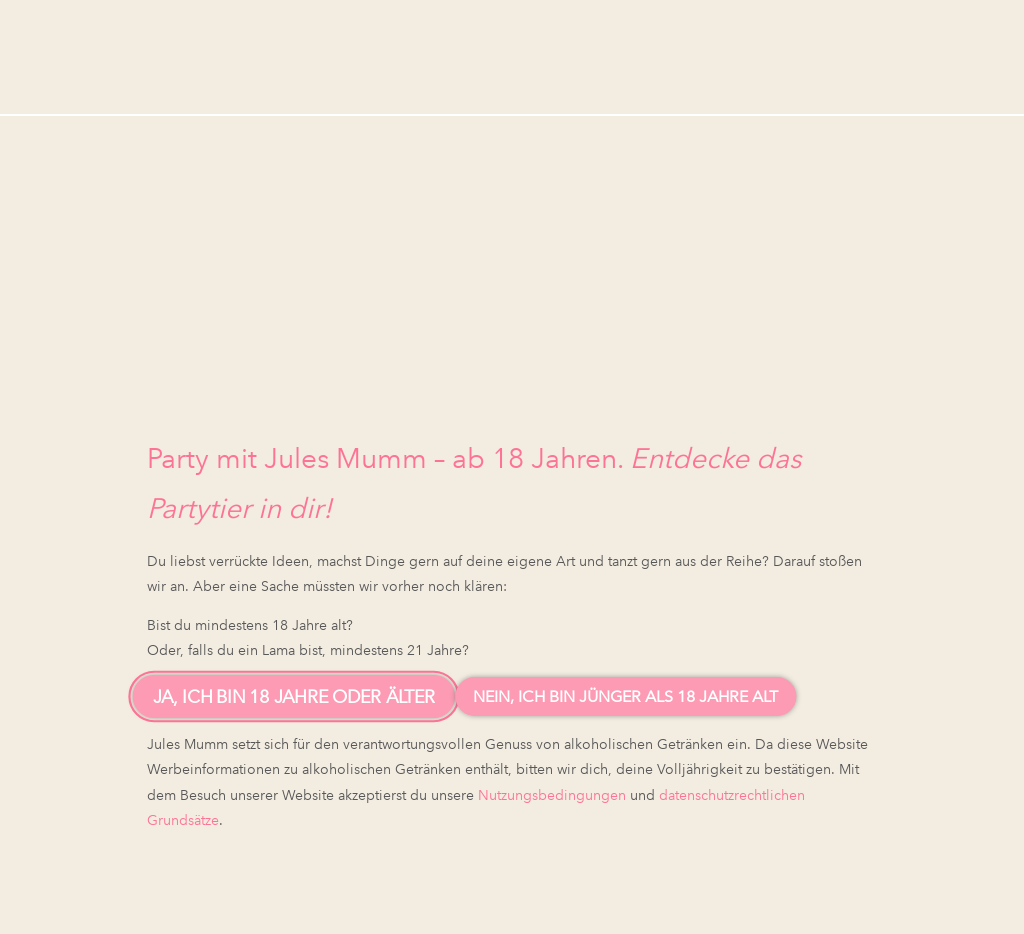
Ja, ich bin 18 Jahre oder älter (294, 696)
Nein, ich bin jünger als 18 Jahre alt (625, 696)
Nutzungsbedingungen (552, 795)
